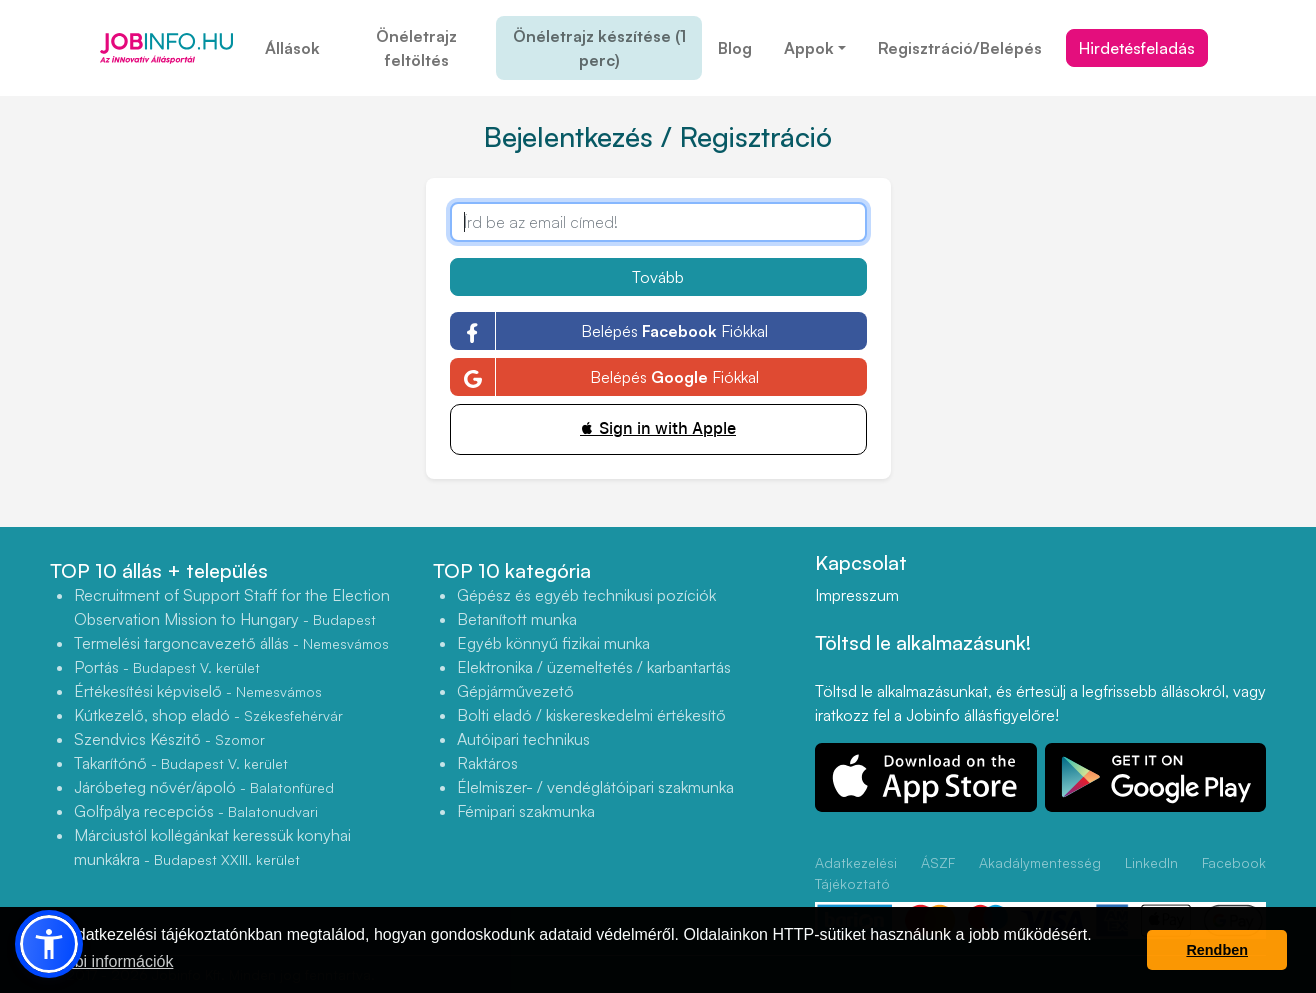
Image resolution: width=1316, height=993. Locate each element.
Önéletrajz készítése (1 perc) (599, 48)
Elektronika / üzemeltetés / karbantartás (594, 667)
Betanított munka (517, 619)
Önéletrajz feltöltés (416, 48)
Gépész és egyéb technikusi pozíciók (586, 595)
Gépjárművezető (515, 691)
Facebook (1234, 862)
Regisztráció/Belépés (960, 48)
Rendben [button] (1217, 950)
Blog (735, 48)
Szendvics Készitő (169, 739)
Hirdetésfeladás (1137, 48)
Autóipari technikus (523, 739)
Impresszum (857, 595)
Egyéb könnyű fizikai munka (553, 643)
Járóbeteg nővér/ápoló (204, 787)
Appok (809, 48)
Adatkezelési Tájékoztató (856, 873)
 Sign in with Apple (658, 428)
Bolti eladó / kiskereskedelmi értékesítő (591, 715)
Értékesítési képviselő (198, 691)
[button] (49, 944)
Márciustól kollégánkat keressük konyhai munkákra (212, 847)
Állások (292, 48)
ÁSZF (938, 862)
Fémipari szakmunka (526, 811)
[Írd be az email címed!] (658, 222)
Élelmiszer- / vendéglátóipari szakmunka (595, 787)
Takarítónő (181, 763)
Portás (167, 667)
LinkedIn (1151, 862)
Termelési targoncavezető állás (231, 643)
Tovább (658, 277)
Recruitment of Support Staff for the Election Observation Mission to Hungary (232, 607)
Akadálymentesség (1040, 862)
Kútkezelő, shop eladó (208, 715)
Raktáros (487, 763)
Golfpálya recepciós (196, 811)
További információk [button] (102, 961)
